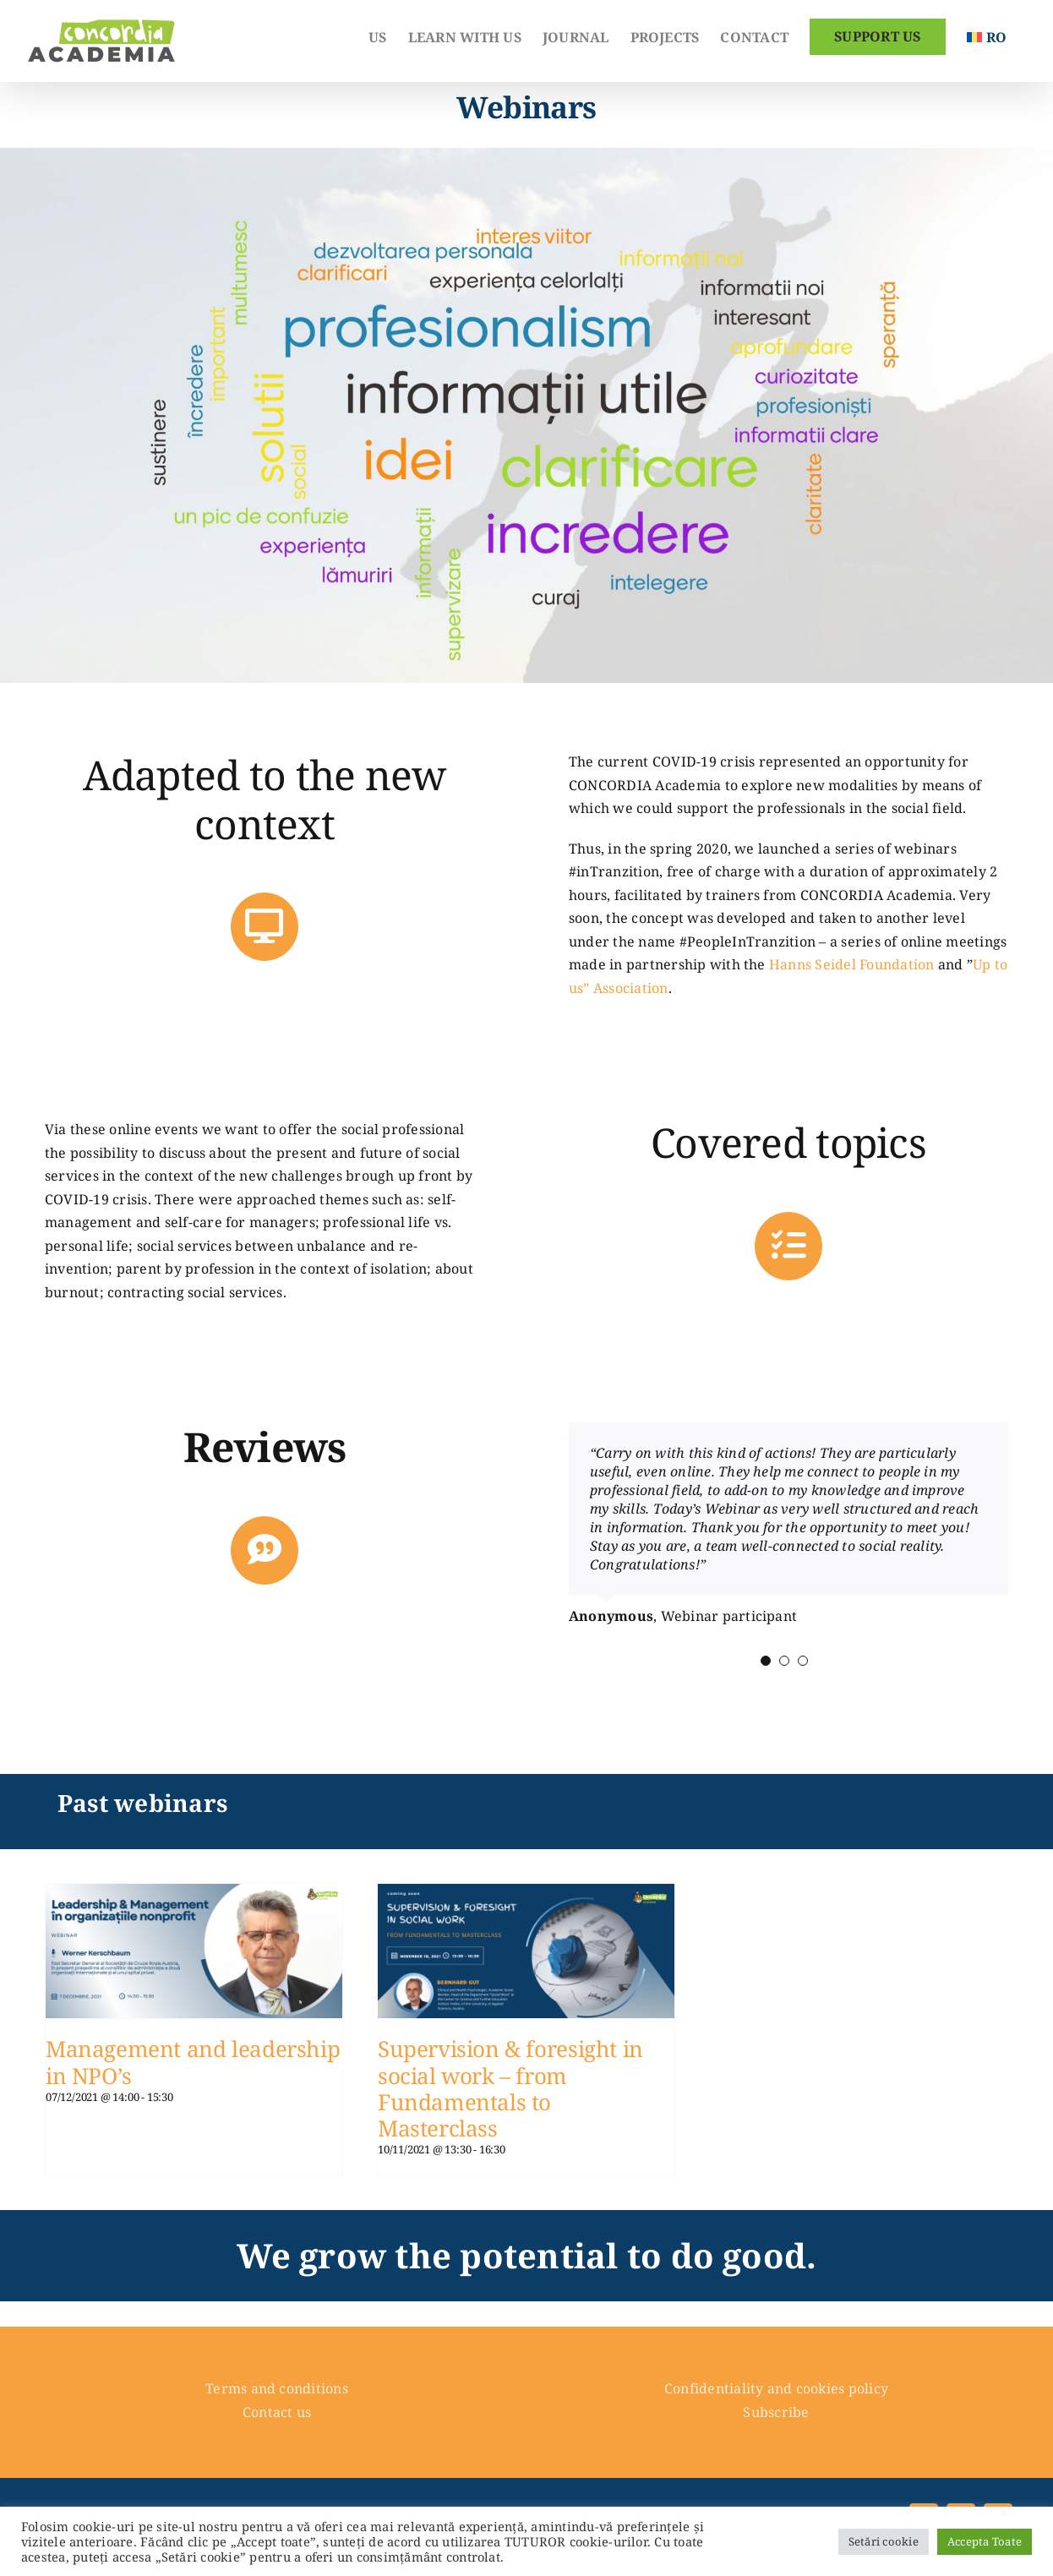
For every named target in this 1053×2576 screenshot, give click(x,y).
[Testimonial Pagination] (766, 1661)
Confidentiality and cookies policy (776, 2388)
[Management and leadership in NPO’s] (194, 1895)
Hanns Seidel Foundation (852, 964)
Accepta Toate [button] (984, 2541)
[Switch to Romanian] (987, 35)
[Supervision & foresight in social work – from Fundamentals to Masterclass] (526, 1895)
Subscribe (776, 2412)
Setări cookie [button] (883, 2541)
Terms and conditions (276, 2388)
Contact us (277, 2412)
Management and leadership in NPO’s (193, 2061)
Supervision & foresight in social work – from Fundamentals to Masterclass (510, 2088)
